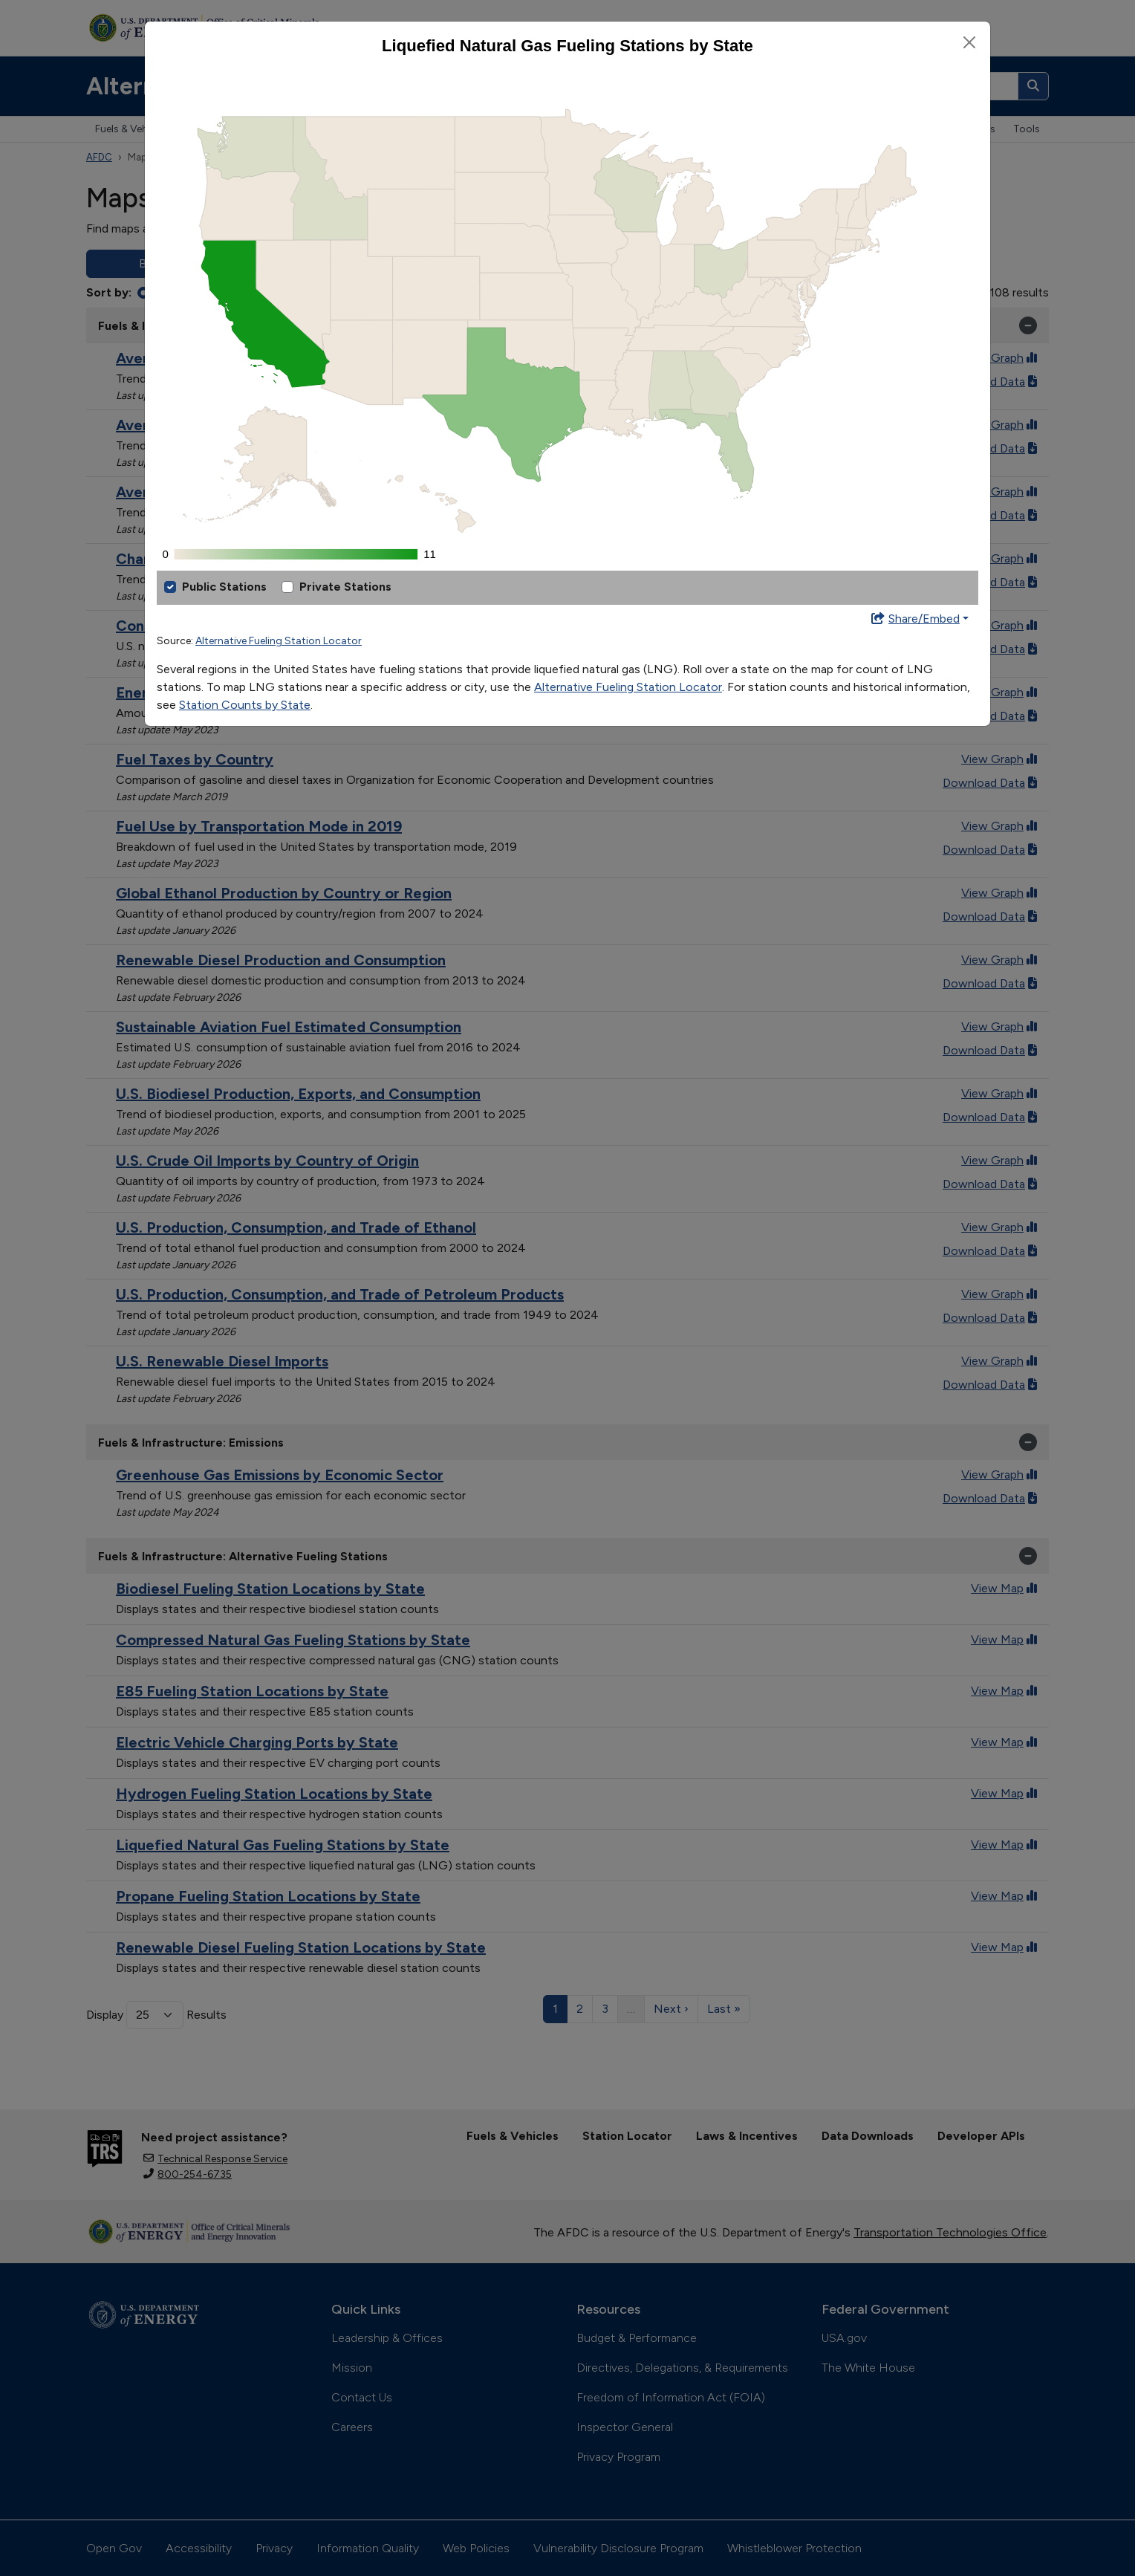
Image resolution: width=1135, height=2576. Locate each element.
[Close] (969, 42)
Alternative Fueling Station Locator (278, 641)
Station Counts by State (244, 705)
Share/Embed (915, 618)
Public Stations (224, 587)
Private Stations (345, 587)
